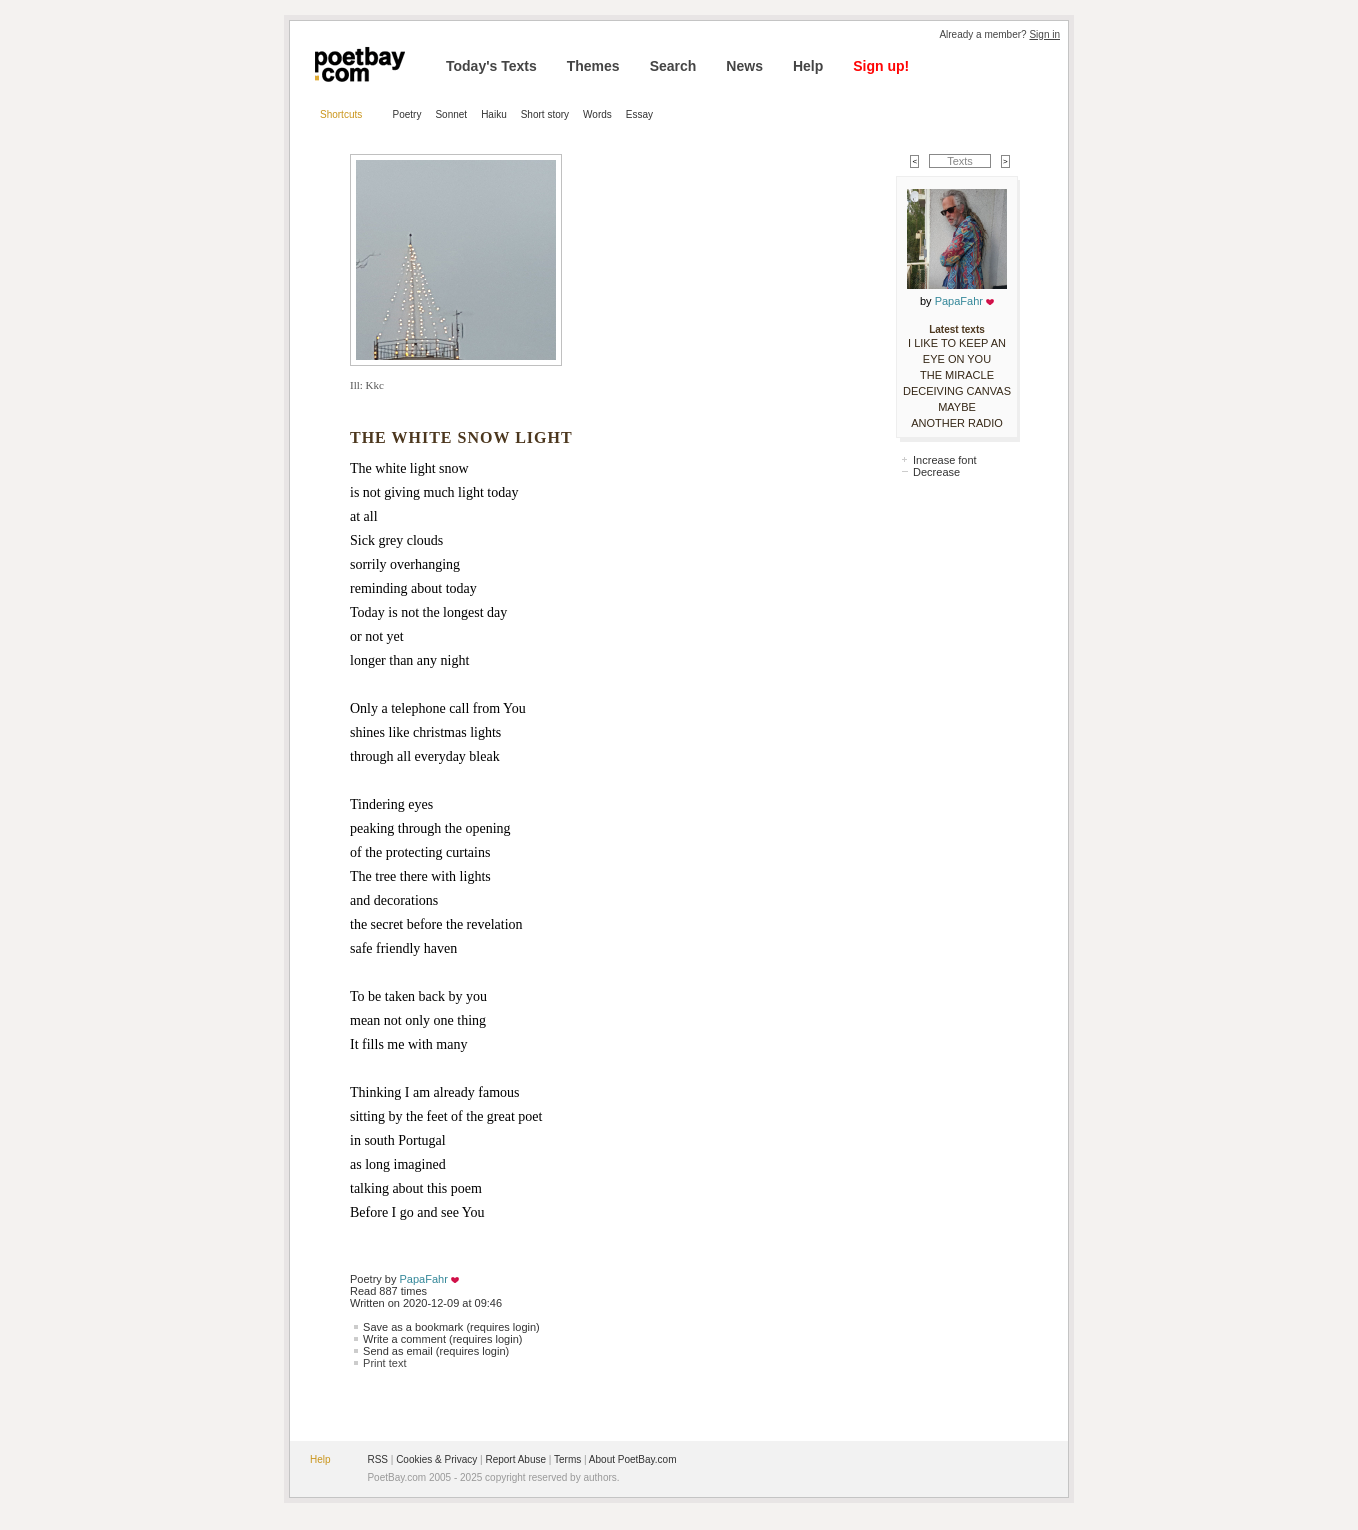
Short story (545, 114)
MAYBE (957, 407)
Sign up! (881, 66)
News (744, 66)
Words (597, 114)
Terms (567, 1459)
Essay (639, 114)
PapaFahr (424, 1279)
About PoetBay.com (633, 1459)
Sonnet (451, 114)
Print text (384, 1363)
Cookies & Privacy (436, 1459)
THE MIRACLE (957, 375)
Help (808, 66)
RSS (377, 1459)
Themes (593, 66)
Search (673, 66)
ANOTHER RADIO (957, 423)
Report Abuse (515, 1459)
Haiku (494, 114)
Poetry (407, 114)
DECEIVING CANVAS (957, 391)
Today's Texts (491, 66)
